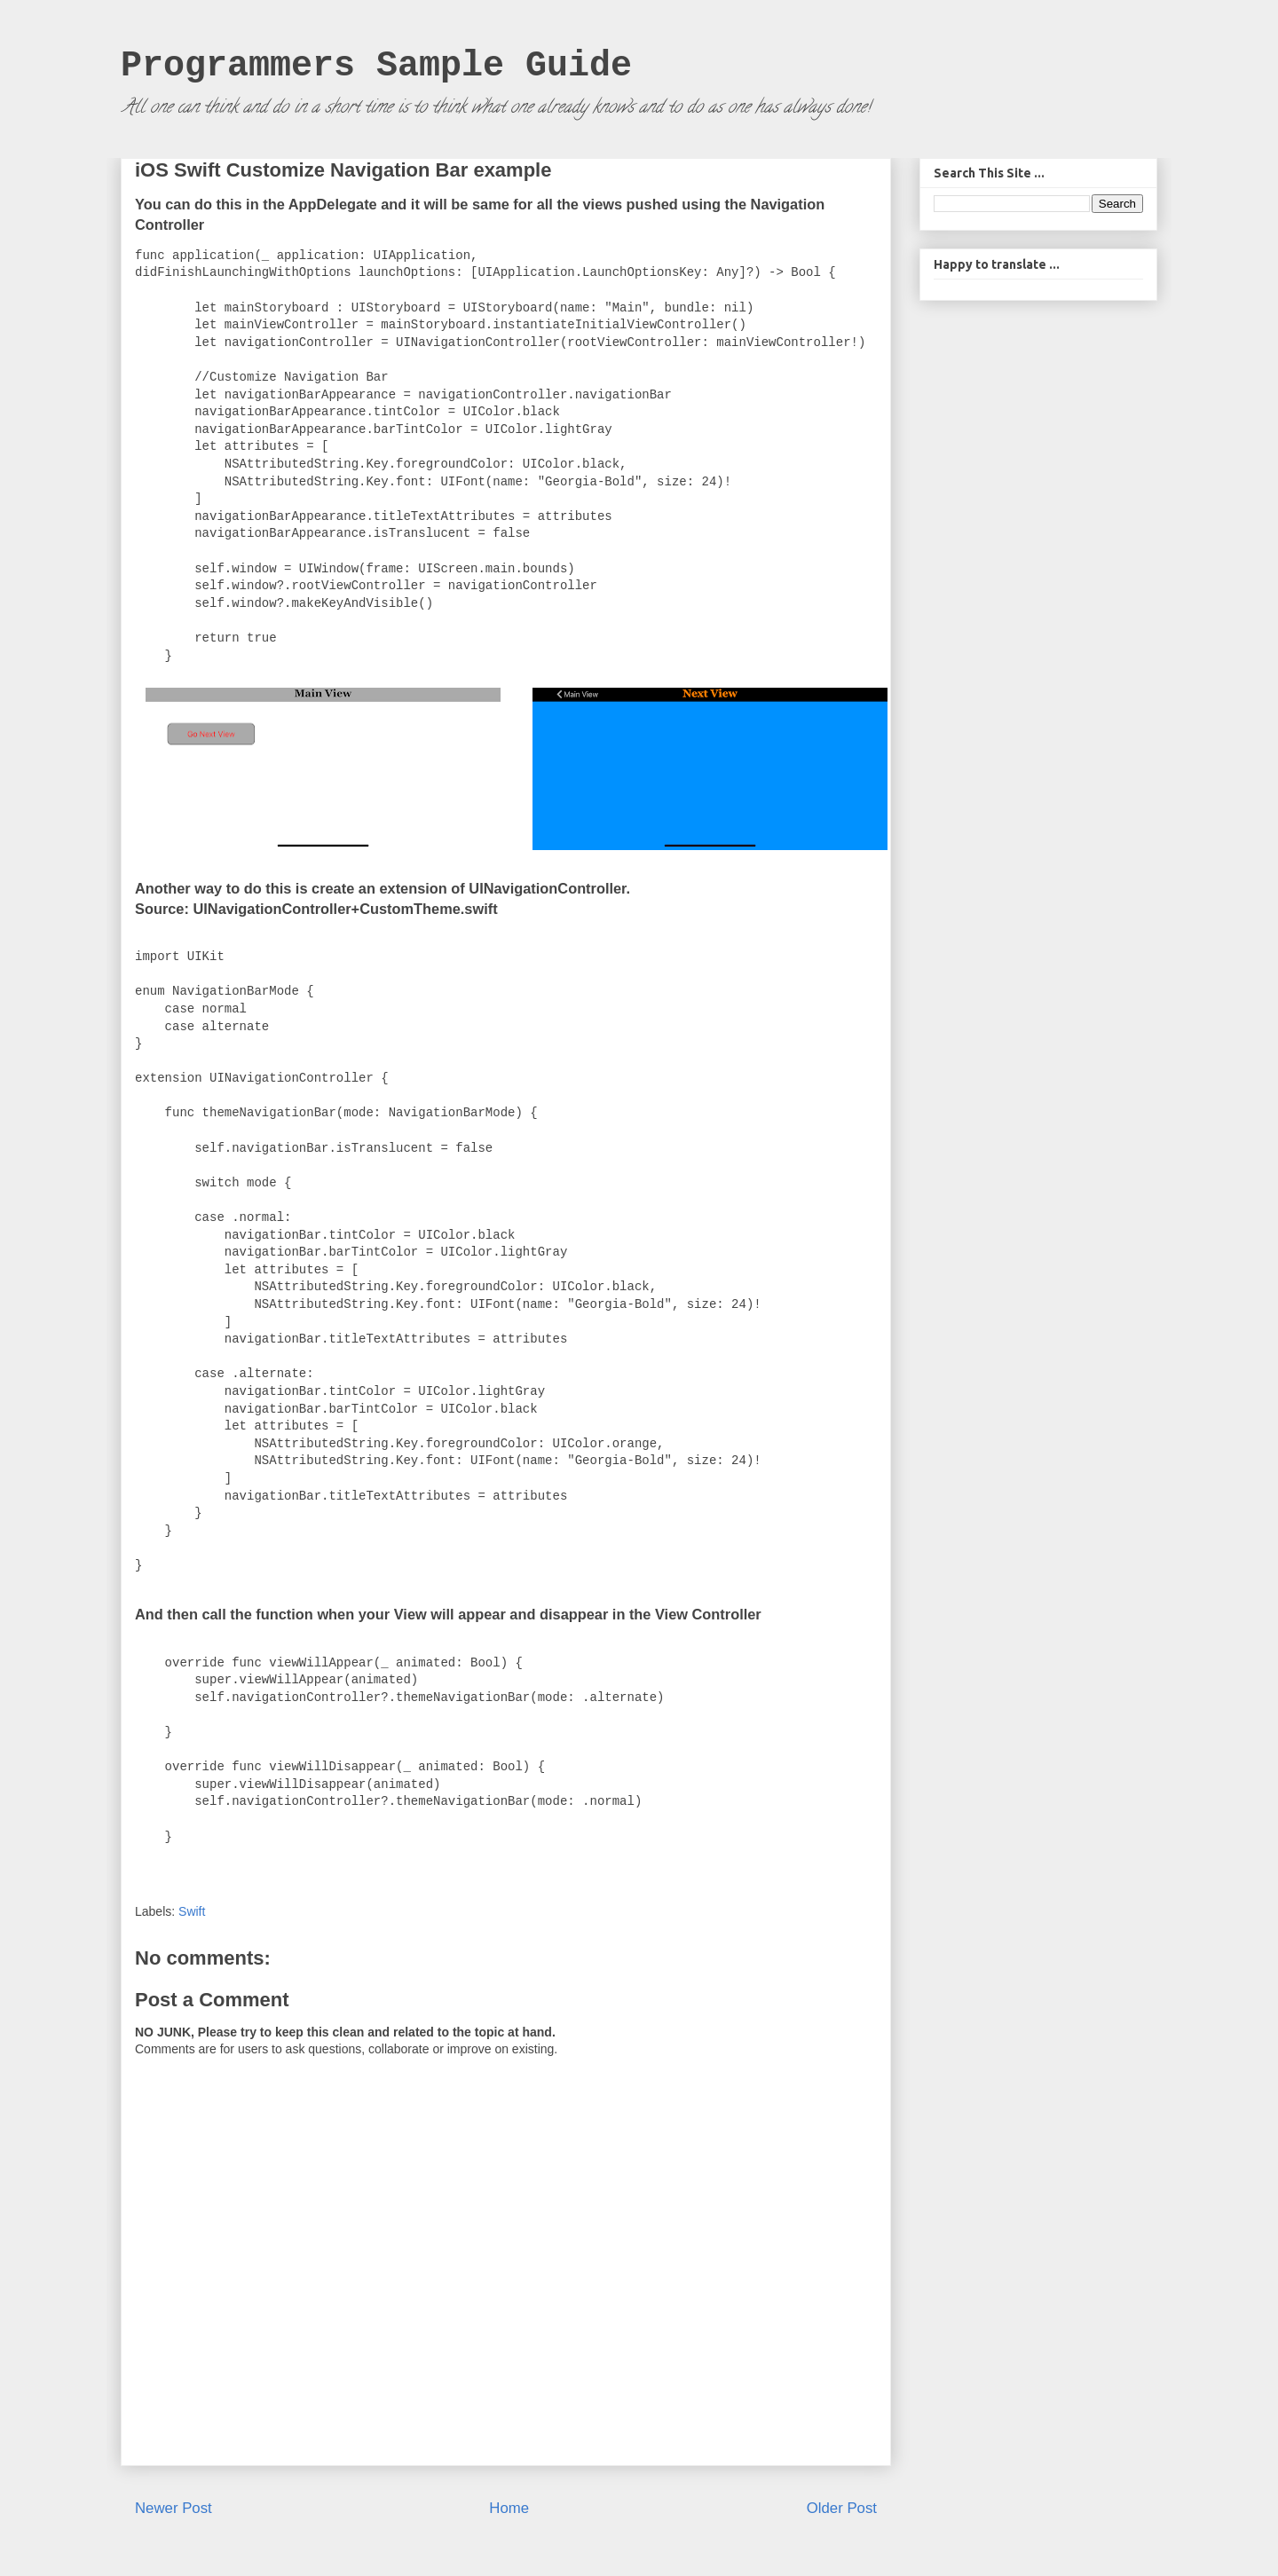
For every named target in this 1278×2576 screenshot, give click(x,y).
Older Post (842, 2508)
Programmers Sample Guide (376, 66)
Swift (191, 1911)
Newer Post (173, 2508)
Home (509, 2508)
